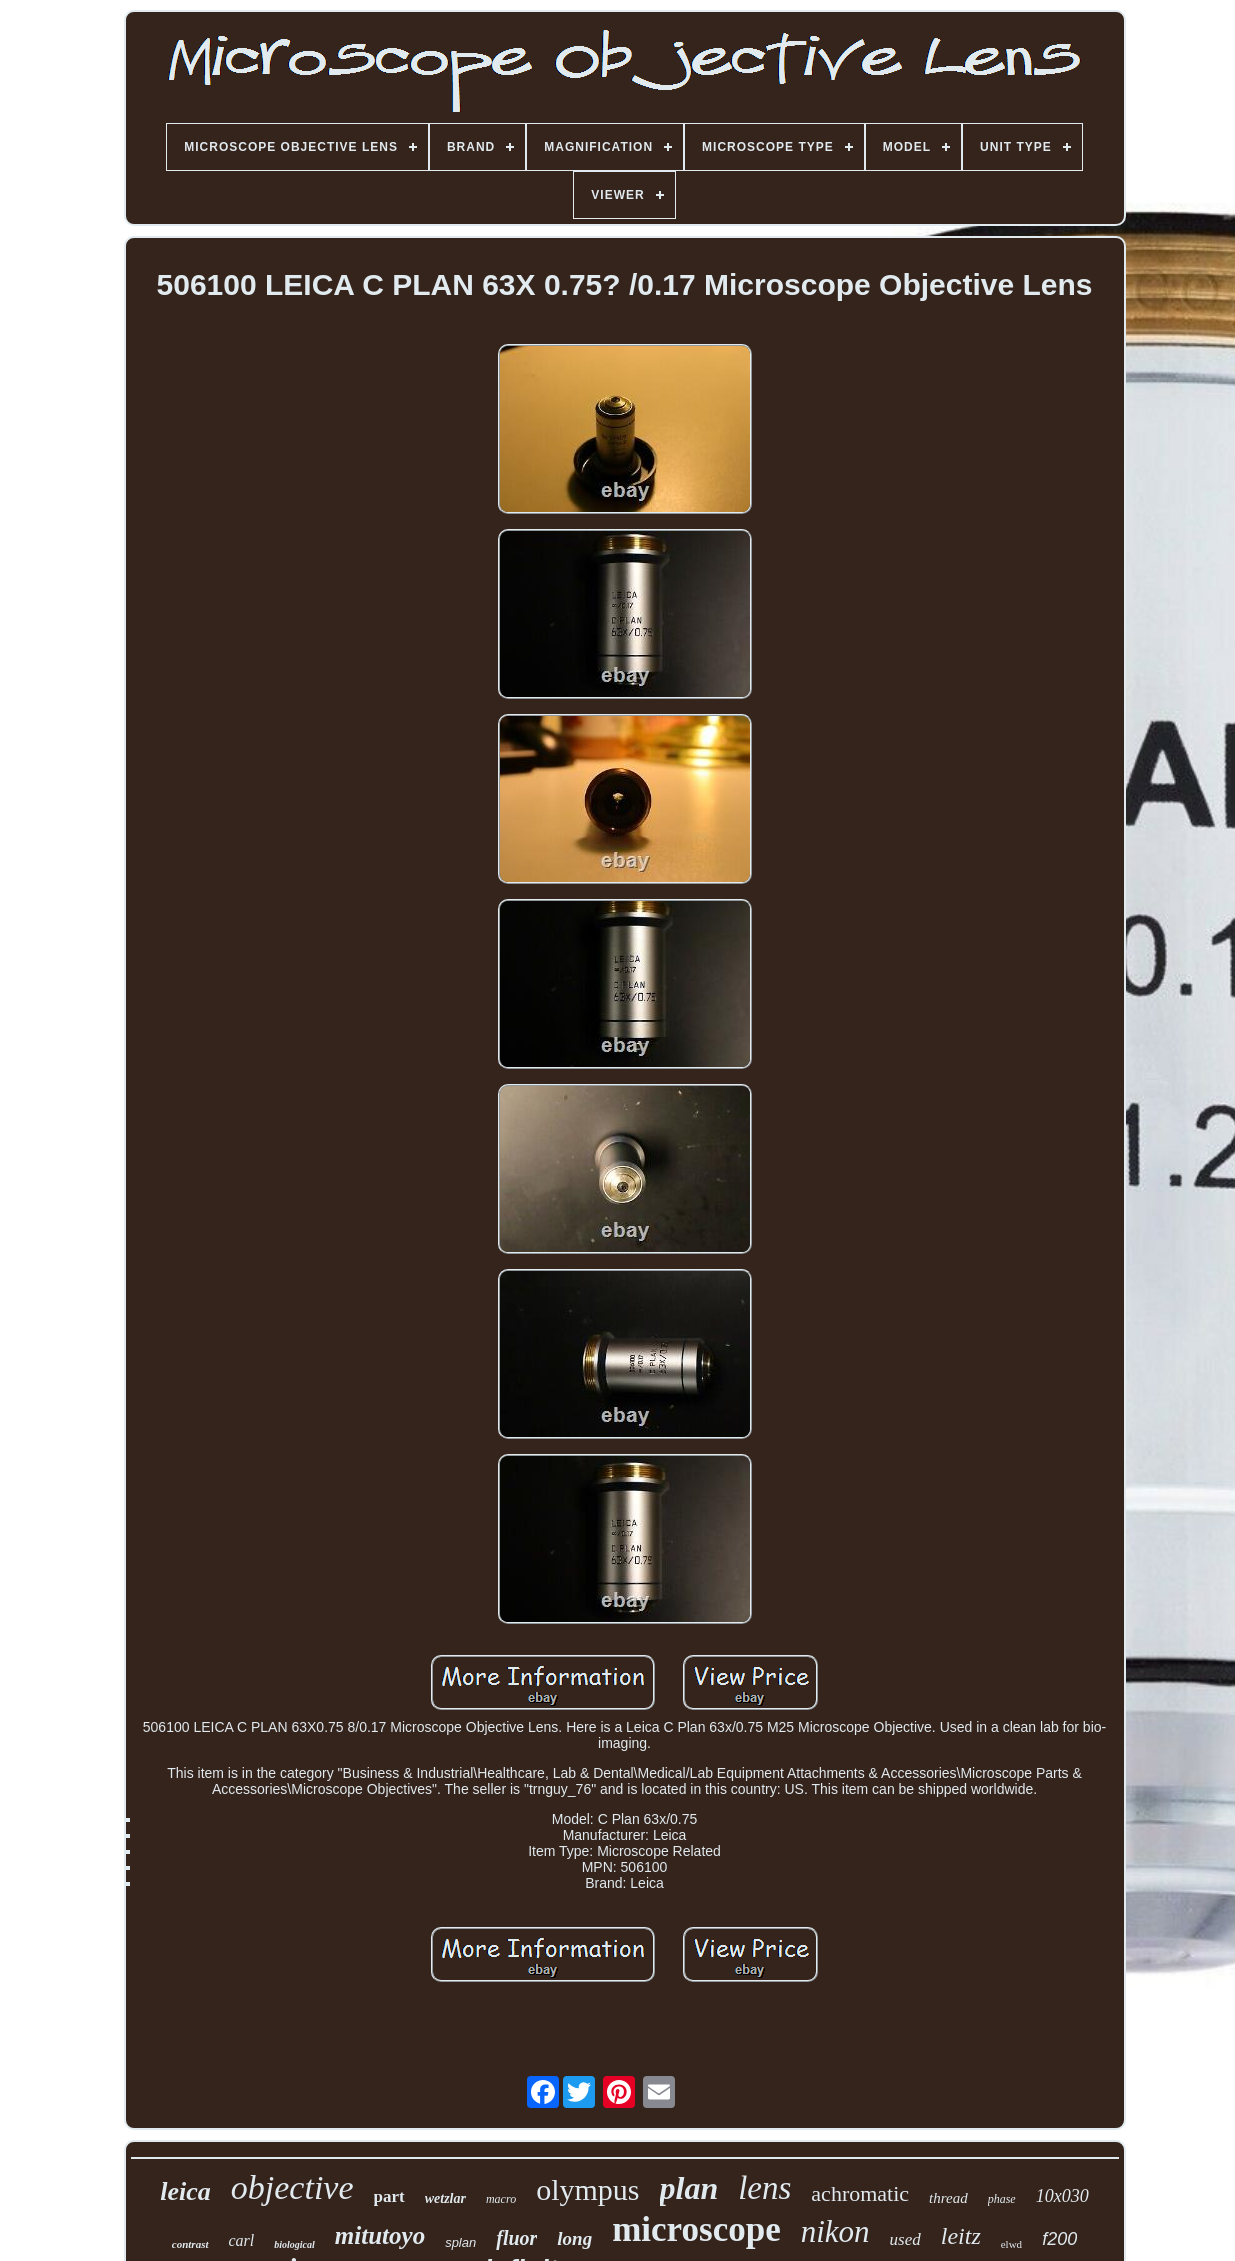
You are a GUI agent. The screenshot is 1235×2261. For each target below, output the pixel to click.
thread (948, 2198)
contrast (190, 2244)
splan (460, 2242)
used (905, 2239)
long (574, 2238)
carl (242, 2240)
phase (1002, 2199)
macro (501, 2199)
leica (185, 2191)
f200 (1059, 2239)
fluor (516, 2238)
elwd (1011, 2244)
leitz (961, 2236)
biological (294, 2244)
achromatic (860, 2193)
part (389, 2196)
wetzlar (445, 2198)
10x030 (1062, 2196)
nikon (835, 2231)
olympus (587, 2189)
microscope (696, 2229)
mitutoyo (380, 2235)
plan (689, 2188)
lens (764, 2188)
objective (292, 2187)
